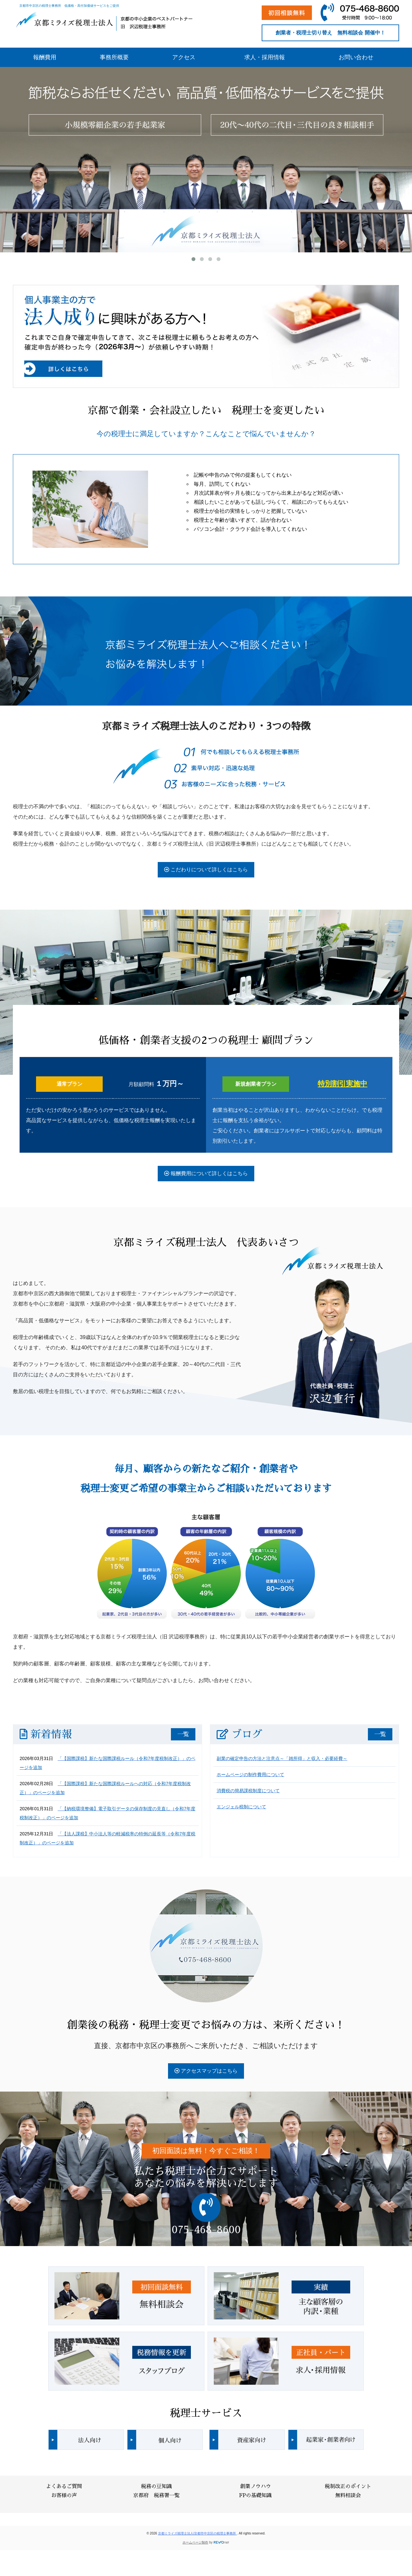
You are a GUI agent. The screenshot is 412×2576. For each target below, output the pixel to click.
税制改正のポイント (348, 2486)
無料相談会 (348, 2495)
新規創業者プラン (255, 1084)
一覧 (183, 1734)
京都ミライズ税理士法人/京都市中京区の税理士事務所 (197, 2533)
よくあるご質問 (64, 2486)
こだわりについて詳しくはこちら (206, 869)
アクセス (183, 57)
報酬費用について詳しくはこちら (206, 1173)
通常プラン (69, 1084)
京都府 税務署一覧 (156, 2495)
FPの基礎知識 (255, 2495)
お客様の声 (64, 2495)
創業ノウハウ (255, 2486)
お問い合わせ (356, 57)
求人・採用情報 (264, 57)
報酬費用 (44, 57)
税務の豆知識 (156, 2486)
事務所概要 (114, 57)
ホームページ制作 (195, 2542)
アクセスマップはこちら (206, 2071)
